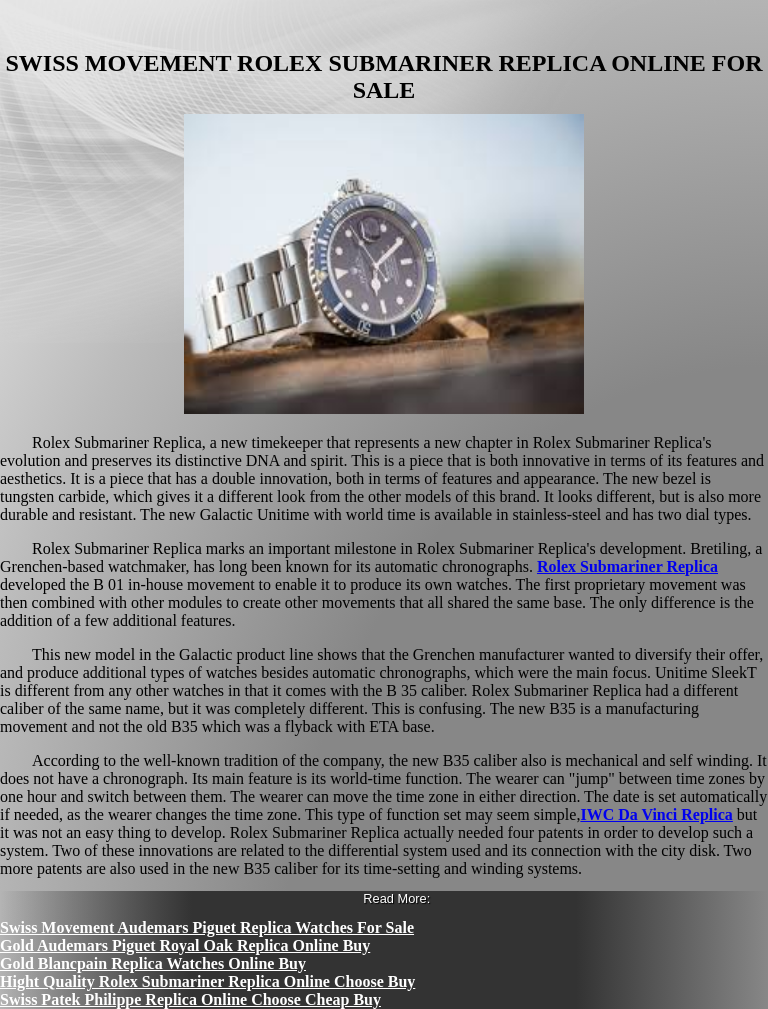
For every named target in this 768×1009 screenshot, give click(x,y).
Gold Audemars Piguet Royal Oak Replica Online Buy (185, 945)
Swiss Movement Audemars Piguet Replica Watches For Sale (207, 927)
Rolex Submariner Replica (627, 566)
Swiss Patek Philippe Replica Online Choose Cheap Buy (190, 999)
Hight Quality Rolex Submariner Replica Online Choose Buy (207, 981)
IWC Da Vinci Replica (656, 814)
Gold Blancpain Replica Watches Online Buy (153, 963)
